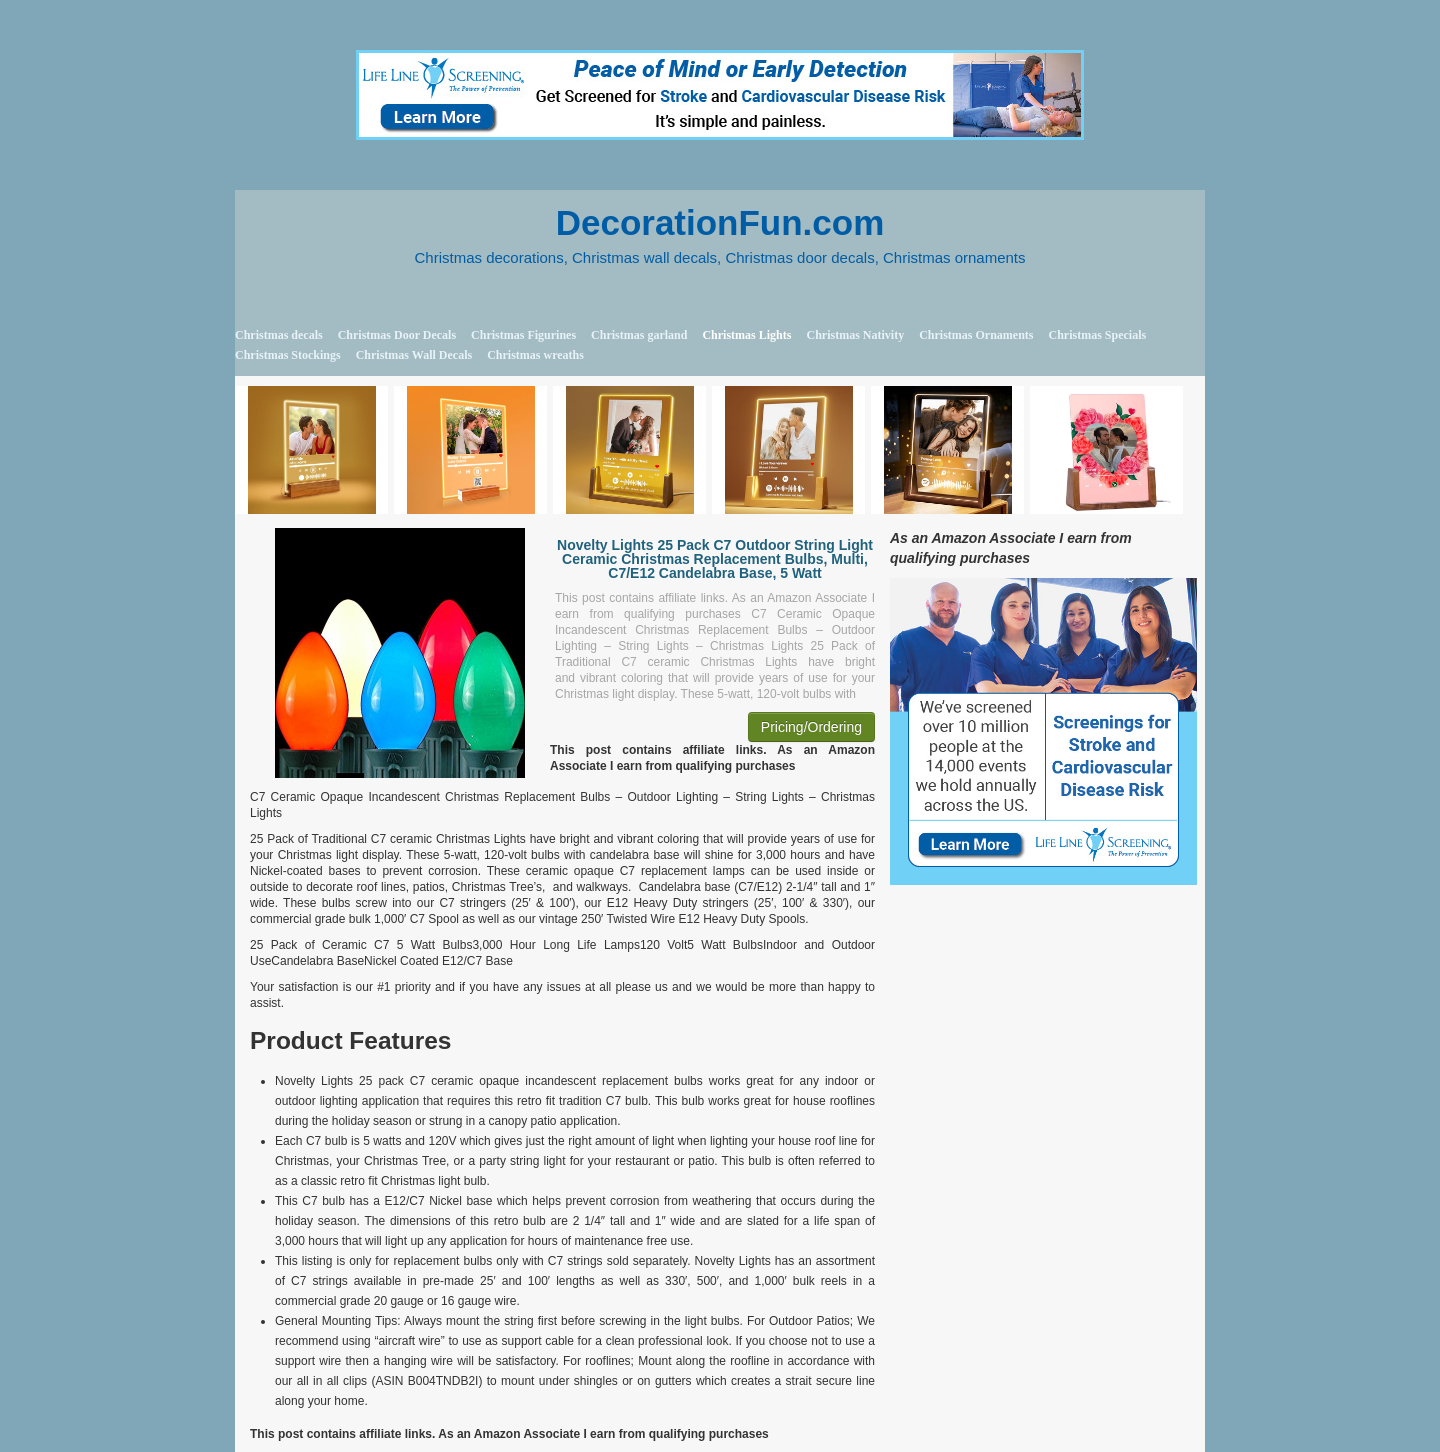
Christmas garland (639, 335)
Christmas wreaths (535, 355)
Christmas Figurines (523, 335)
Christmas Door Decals (397, 335)
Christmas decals (279, 335)
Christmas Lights (746, 335)
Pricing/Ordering (811, 727)
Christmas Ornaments (976, 335)
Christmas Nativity (855, 335)
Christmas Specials (1097, 335)
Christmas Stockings (288, 355)
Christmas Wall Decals (414, 355)
